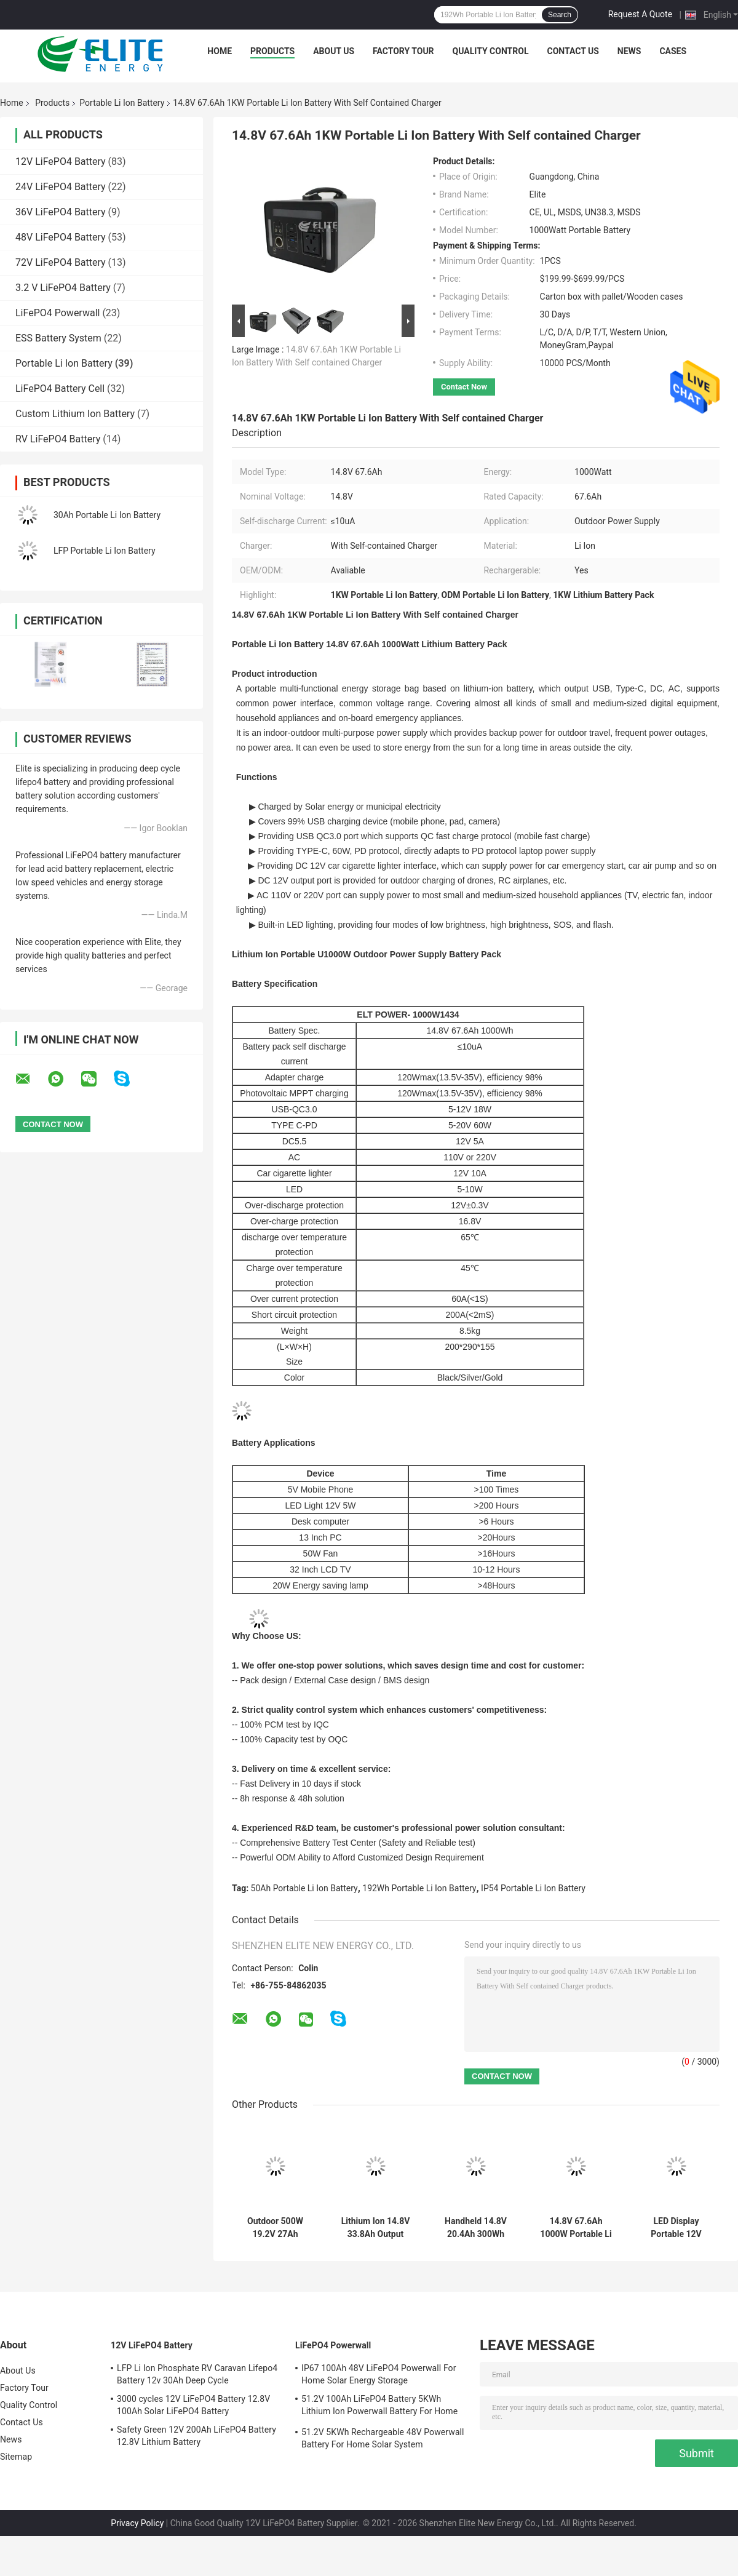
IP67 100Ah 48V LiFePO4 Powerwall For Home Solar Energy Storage (378, 2374)
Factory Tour (403, 51)
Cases (672, 51)
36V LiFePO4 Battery (60, 212)
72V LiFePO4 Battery (60, 262)
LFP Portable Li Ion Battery (105, 551)
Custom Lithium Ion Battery (75, 414)
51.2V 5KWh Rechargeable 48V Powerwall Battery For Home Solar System (382, 2438)
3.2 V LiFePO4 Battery (63, 287)
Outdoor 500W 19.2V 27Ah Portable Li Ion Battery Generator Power (275, 2227)
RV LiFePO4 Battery (57, 439)
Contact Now (464, 386)
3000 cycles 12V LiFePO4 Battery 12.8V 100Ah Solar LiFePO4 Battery (193, 2405)
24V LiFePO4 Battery (60, 187)
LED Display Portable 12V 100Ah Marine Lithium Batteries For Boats (676, 2227)
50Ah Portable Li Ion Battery (304, 1888)
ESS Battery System (58, 338)
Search (559, 14)
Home (219, 51)
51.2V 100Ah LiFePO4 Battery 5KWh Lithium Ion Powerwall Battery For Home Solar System (379, 2407)
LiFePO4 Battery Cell (60, 388)
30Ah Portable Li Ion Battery (107, 515)
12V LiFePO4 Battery (60, 161)
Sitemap (16, 2457)
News (629, 51)
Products (272, 51)
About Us (333, 51)
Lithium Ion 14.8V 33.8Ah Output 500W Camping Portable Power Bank (375, 2227)
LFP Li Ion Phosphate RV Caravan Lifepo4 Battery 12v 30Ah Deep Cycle (197, 2374)
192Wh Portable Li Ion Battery (419, 1888)
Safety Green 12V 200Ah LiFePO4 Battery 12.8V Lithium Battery (196, 2436)
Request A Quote (640, 14)
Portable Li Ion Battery (121, 103)
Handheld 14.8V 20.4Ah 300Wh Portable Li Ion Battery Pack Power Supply (476, 2227)
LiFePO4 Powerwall (57, 313)
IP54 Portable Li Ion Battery (533, 1888)
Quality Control (491, 51)
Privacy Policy (137, 2523)
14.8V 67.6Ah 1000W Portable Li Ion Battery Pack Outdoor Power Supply (575, 2227)
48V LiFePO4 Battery (60, 237)
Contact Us (572, 51)
